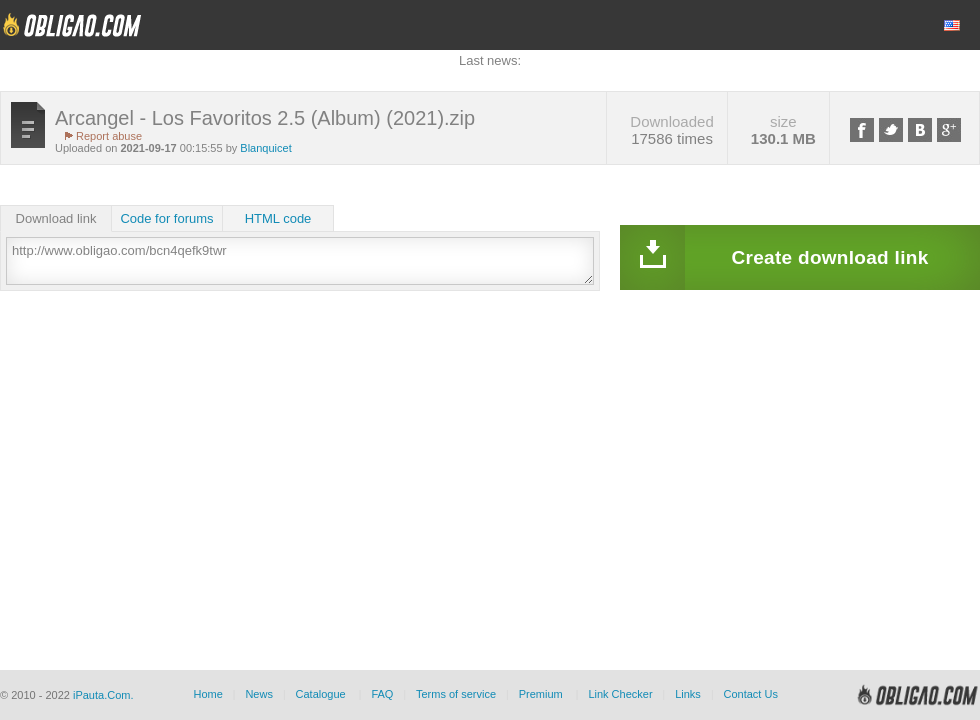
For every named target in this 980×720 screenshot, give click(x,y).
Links (688, 694)
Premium (541, 694)
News (259, 694)
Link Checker (620, 694)
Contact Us (750, 694)
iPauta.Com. (103, 695)
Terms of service (456, 694)
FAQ (382, 694)
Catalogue (321, 694)
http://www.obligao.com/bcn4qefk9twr (300, 261)
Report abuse (109, 136)
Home (207, 694)
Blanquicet (265, 148)
